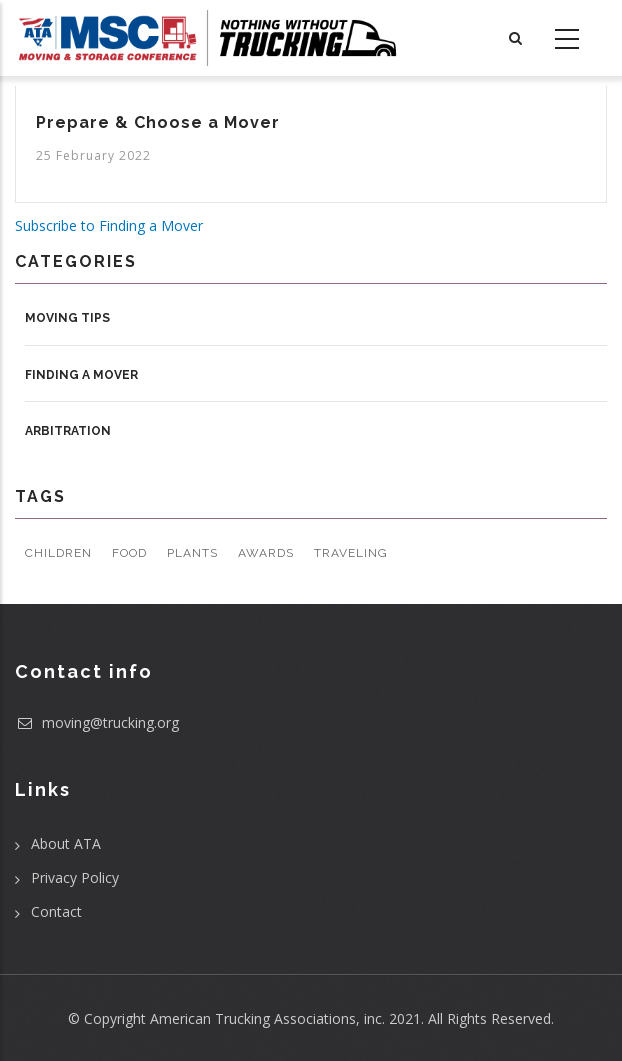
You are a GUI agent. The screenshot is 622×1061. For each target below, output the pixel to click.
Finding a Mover (81, 375)
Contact (56, 911)
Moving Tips (67, 318)
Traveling (351, 553)
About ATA (66, 843)
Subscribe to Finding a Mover (109, 225)
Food (129, 553)
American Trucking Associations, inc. (267, 1018)
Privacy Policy (75, 877)
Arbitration (68, 431)
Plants (192, 553)
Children (58, 553)
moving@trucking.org (97, 722)
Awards (266, 553)
